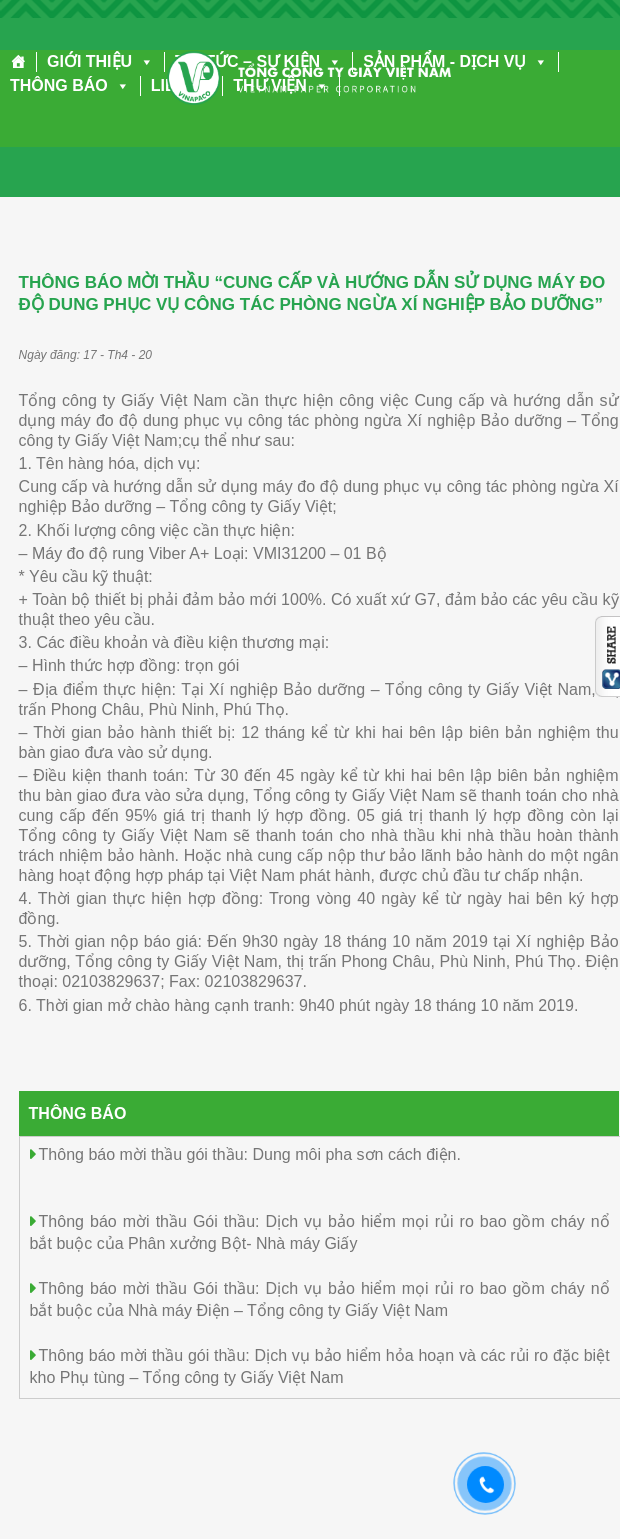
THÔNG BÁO (70, 85)
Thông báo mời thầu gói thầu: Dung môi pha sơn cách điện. (250, 1154)
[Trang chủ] (18, 62)
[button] (143, 61)
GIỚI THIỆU (100, 61)
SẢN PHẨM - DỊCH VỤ (455, 61)
